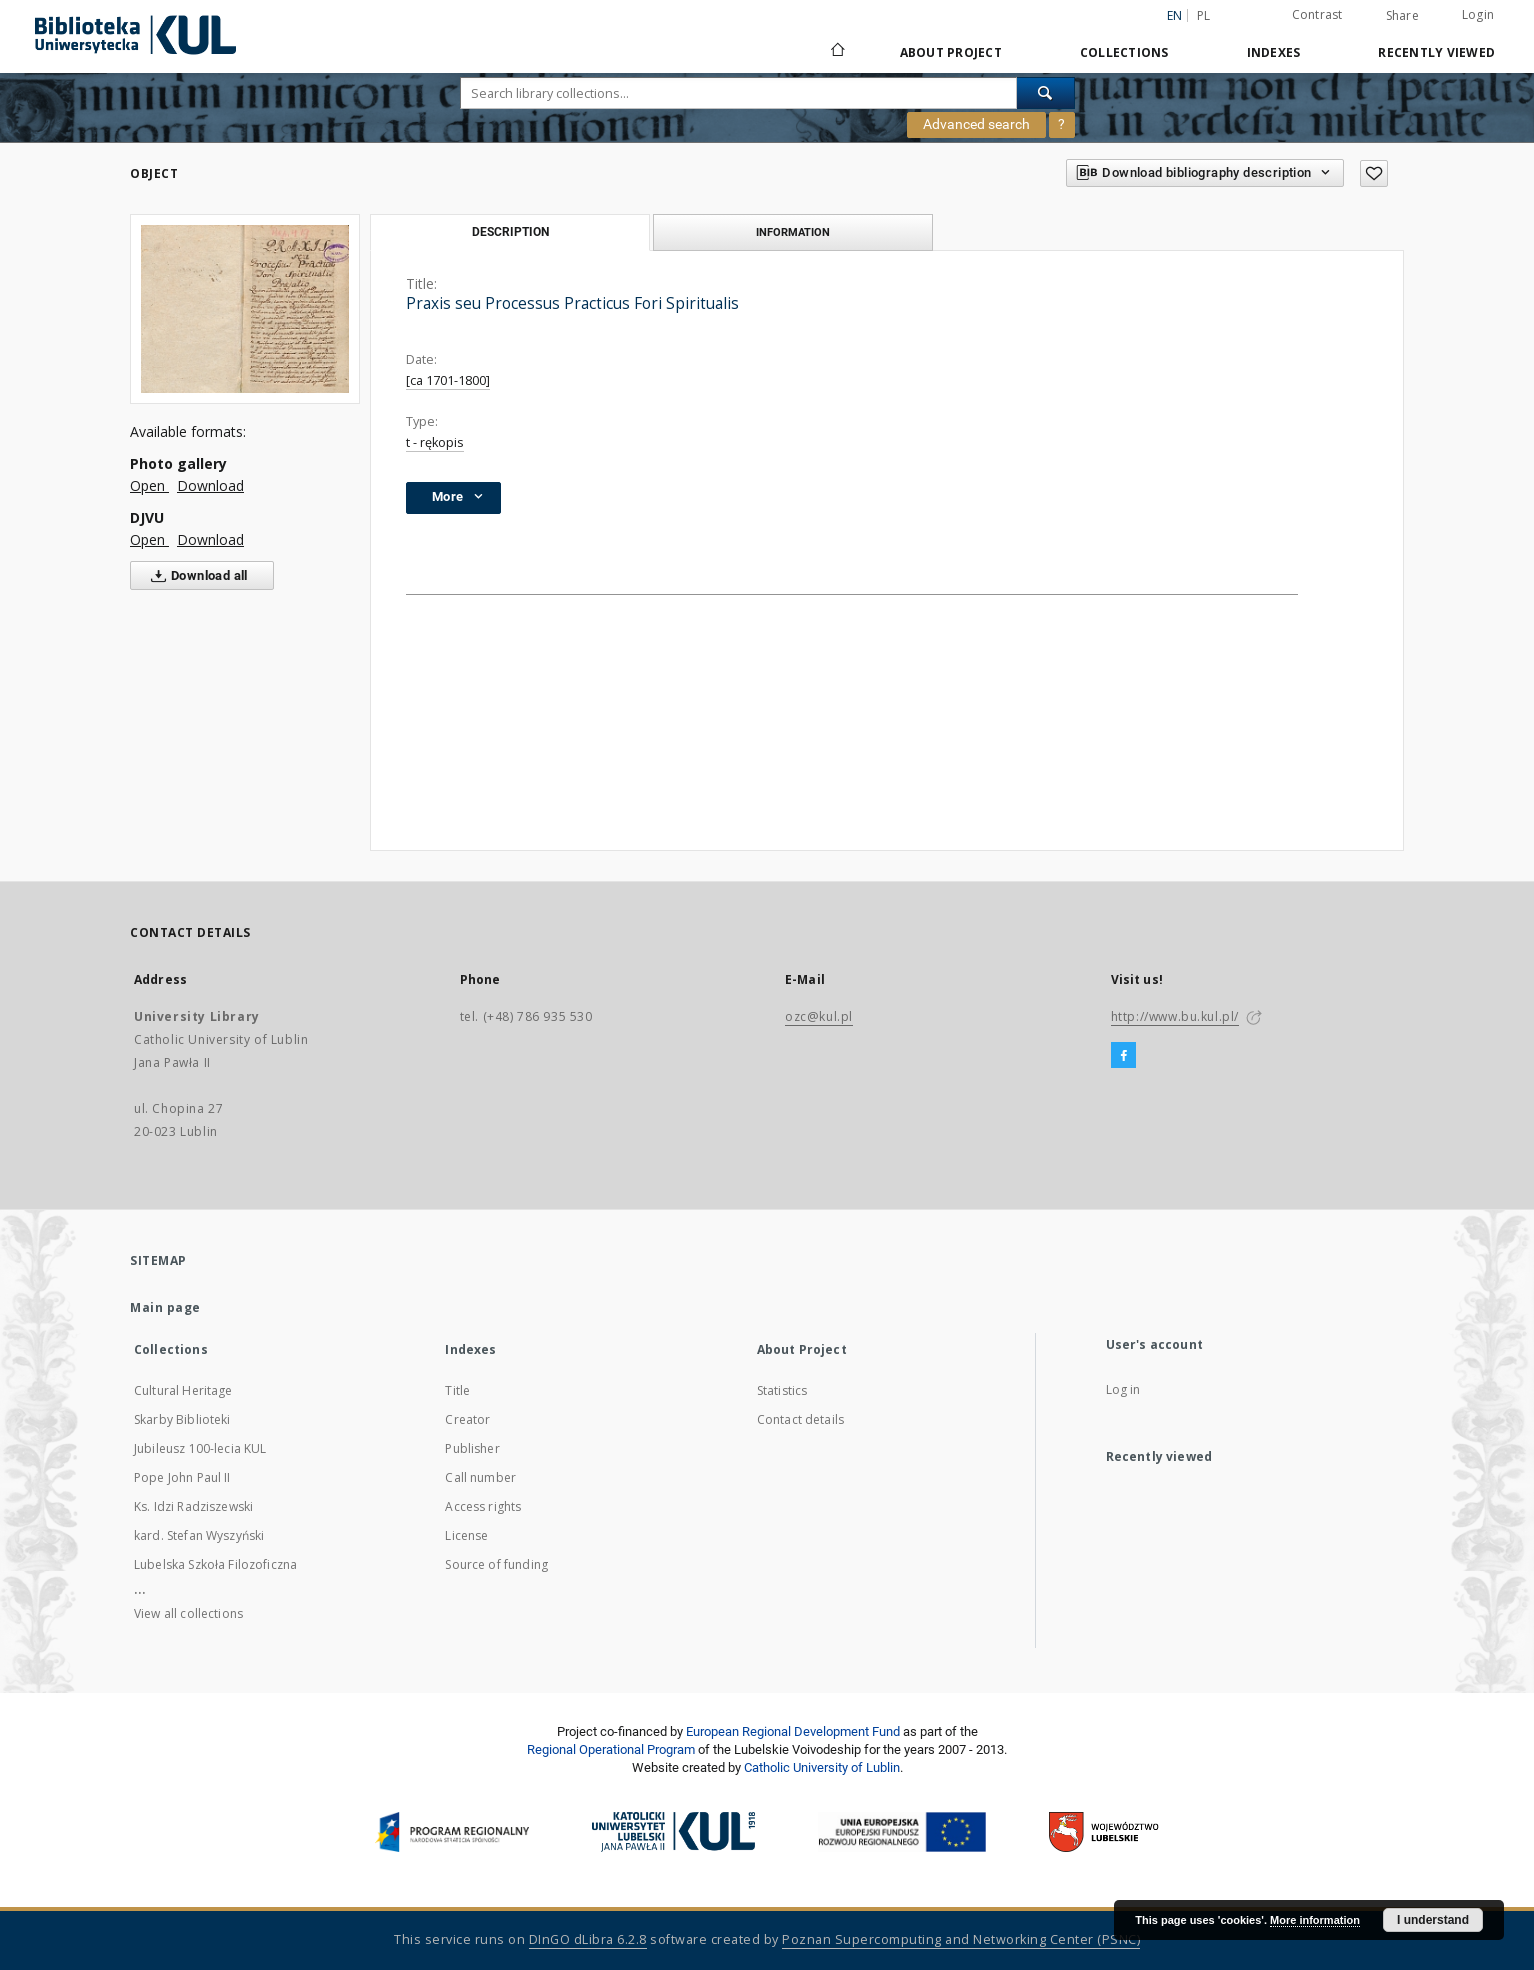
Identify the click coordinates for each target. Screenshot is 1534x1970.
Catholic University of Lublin (822, 1767)
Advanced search (976, 124)
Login (1478, 14)
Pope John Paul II (182, 1477)
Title (457, 1390)
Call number (480, 1477)
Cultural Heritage (183, 1390)
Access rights (483, 1506)
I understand (1433, 1920)
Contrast (1317, 14)
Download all (195, 576)
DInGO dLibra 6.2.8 (588, 1939)
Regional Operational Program (611, 1749)
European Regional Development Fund (793, 1731)
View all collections (188, 1613)
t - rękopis (435, 442)
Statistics (782, 1390)
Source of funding (496, 1564)
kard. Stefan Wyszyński (199, 1535)
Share (1402, 16)
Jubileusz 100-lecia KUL (200, 1448)
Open (149, 485)
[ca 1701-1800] (448, 380)
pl (1204, 15)
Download (210, 485)
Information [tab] (793, 232)
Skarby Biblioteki (182, 1419)
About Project (951, 52)
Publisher (472, 1448)
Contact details (800, 1419)
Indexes (1274, 52)
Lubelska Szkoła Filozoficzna (215, 1564)
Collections (1124, 52)
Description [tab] (510, 232)
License (466, 1535)
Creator (467, 1419)
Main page (165, 1307)
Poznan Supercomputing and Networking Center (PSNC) (961, 1939)
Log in (1123, 1389)
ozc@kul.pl (819, 1016)
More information (1315, 1920)
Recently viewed (1436, 52)
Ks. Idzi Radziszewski (193, 1506)
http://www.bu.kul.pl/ (1175, 1016)
